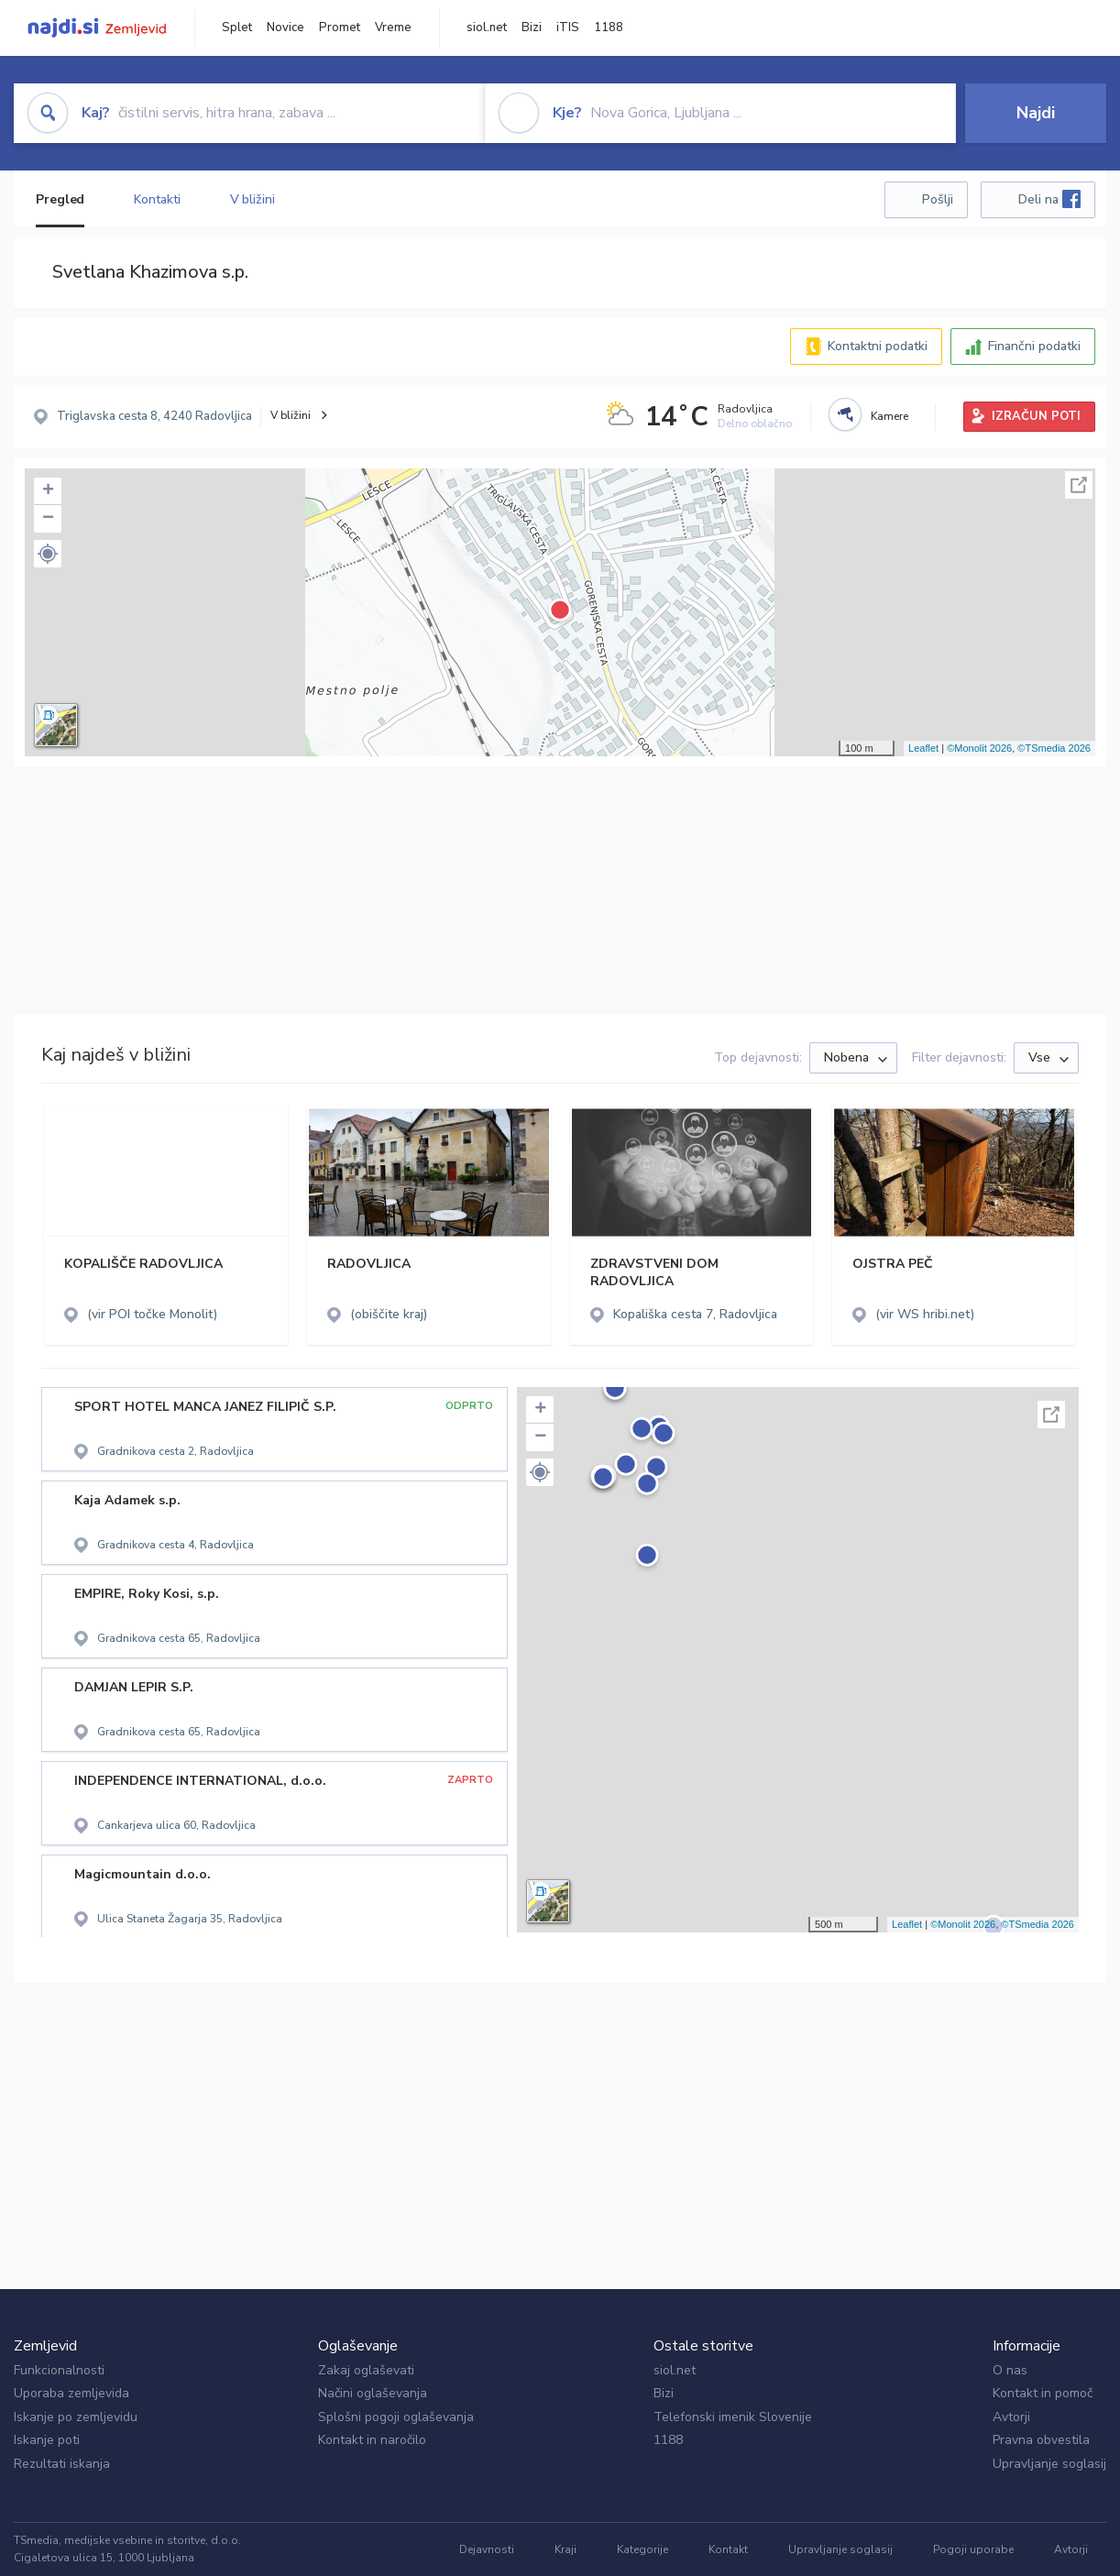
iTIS (567, 27)
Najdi (1035, 113)
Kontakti (157, 199)
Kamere (889, 416)
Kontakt (728, 2549)
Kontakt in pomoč (1043, 2393)
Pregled (60, 199)
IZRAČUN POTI (1036, 416)
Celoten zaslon (1079, 485)
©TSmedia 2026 (1054, 748)
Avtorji (1011, 2417)
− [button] (48, 519)
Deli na (1049, 199)
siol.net (487, 27)
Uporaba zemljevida (71, 2393)
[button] (47, 553)
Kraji (565, 2549)
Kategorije (642, 2549)
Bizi (532, 27)
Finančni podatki (1034, 346)
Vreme (393, 27)
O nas (1010, 2370)
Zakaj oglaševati (366, 2370)
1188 (608, 27)
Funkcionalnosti (59, 2370)
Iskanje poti (47, 2440)
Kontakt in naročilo (372, 2440)
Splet (237, 27)
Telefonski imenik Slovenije (732, 2417)
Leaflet (923, 748)
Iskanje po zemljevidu (75, 2417)
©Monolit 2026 (979, 748)
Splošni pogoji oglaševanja (396, 2417)
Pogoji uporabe (973, 2549)
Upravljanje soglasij (1049, 2463)
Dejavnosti (486, 2549)
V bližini (252, 199)
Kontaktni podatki (878, 346)
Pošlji (937, 199)
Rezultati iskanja (62, 2463)
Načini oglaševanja (372, 2393)
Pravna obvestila (1041, 2440)
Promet (339, 27)
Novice (285, 27)
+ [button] (48, 491)
